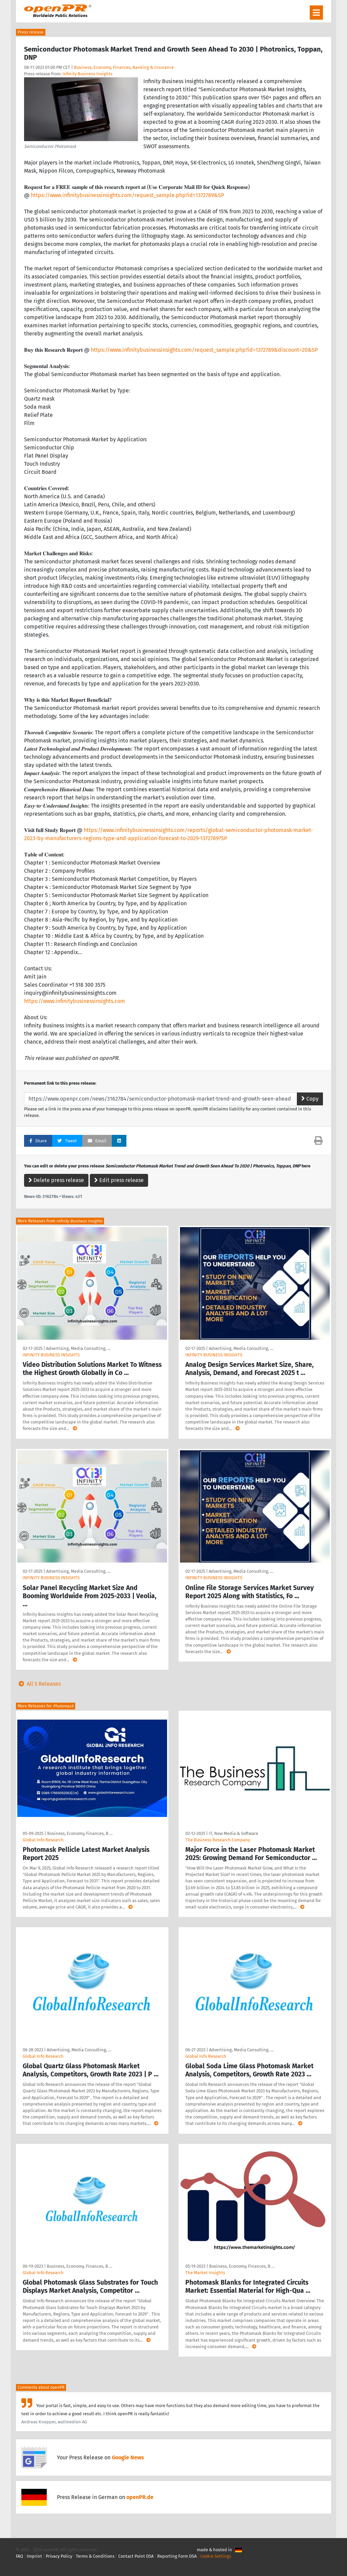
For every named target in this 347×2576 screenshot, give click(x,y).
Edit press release (119, 1180)
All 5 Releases (38, 1684)
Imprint (34, 2556)
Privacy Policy (59, 2556)
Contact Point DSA (136, 2556)
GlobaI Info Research (43, 2272)
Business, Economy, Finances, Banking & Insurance (124, 67)
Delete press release (56, 1180)
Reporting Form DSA (177, 2556)
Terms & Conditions (95, 2556)
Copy (310, 1099)
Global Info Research (43, 1839)
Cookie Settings (215, 2556)
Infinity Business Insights (87, 73)
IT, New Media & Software (233, 1833)
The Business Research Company (217, 1839)
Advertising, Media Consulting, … (78, 1348)
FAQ (19, 2556)
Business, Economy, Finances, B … (80, 1833)
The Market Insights (205, 2272)
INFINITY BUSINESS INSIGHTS (51, 1354)
